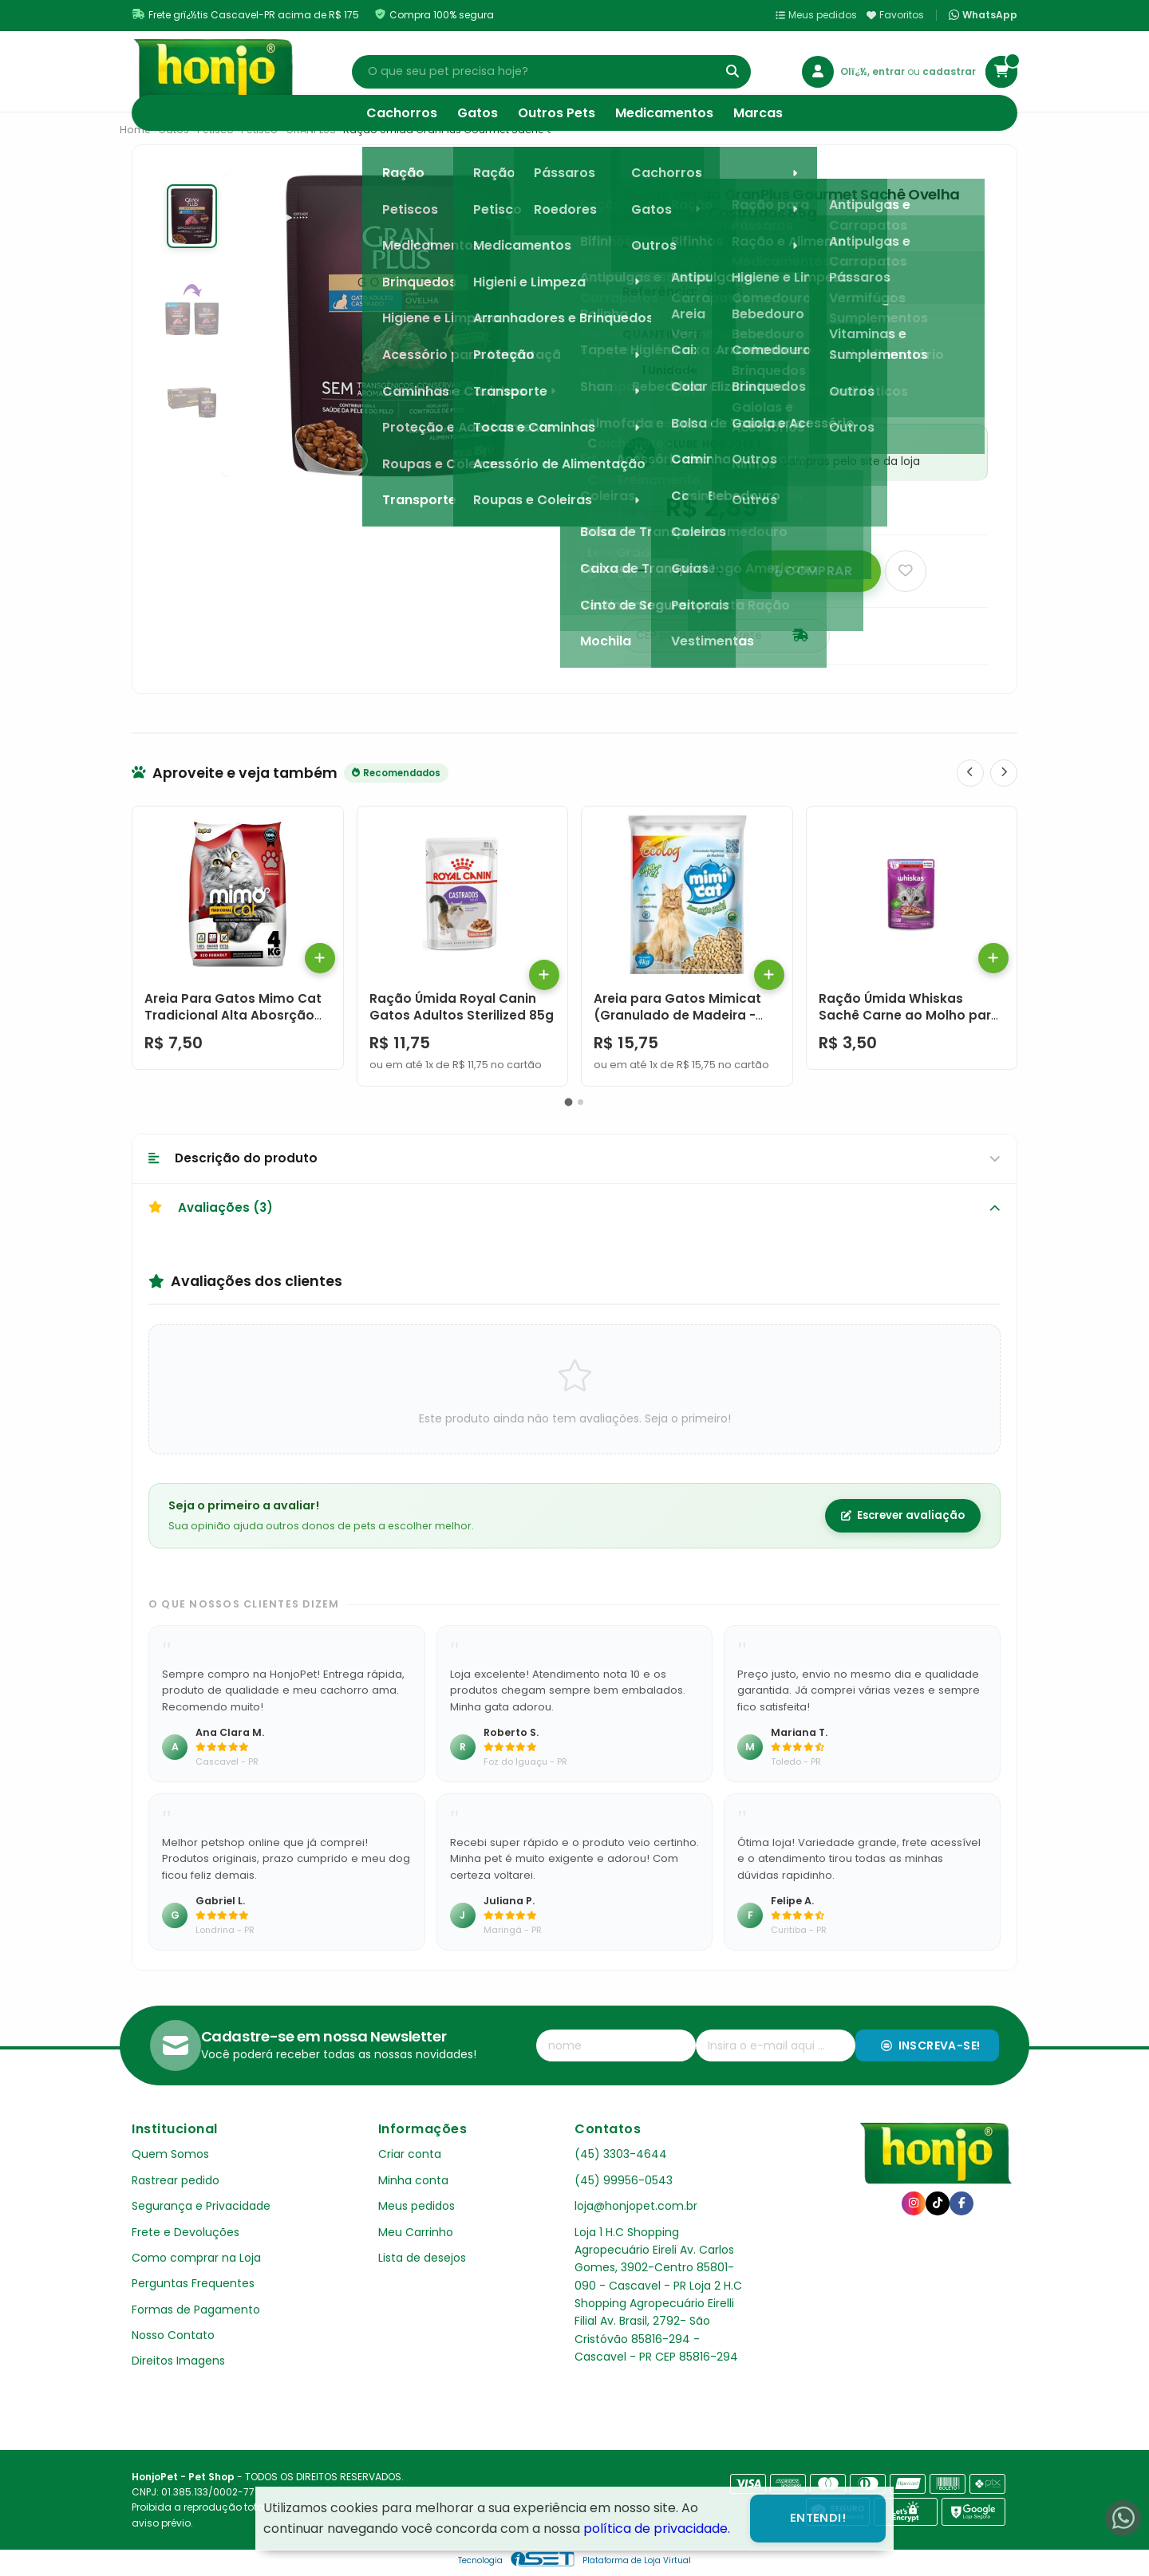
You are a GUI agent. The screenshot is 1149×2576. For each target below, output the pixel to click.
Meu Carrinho (415, 2232)
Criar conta (409, 2154)
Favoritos (895, 14)
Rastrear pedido (175, 2180)
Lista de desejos (422, 2258)
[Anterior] (970, 773)
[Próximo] (1003, 773)
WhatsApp (983, 15)
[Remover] (640, 571)
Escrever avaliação (903, 1515)
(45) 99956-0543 (623, 2180)
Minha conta (413, 2180)
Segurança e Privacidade (201, 2206)
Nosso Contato (173, 2335)
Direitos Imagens (178, 2361)
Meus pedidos (816, 14)
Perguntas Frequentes (193, 2283)
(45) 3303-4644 (620, 2154)
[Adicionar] (718, 571)
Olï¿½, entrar (873, 71)
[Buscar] (732, 71)
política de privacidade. (656, 2528)
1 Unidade (669, 370)
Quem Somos (170, 2154)
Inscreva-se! (931, 2045)
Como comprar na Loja (196, 2258)
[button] (569, 1102)
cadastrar (949, 71)
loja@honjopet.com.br (635, 2206)
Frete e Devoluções (185, 2232)
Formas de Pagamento (196, 2310)
